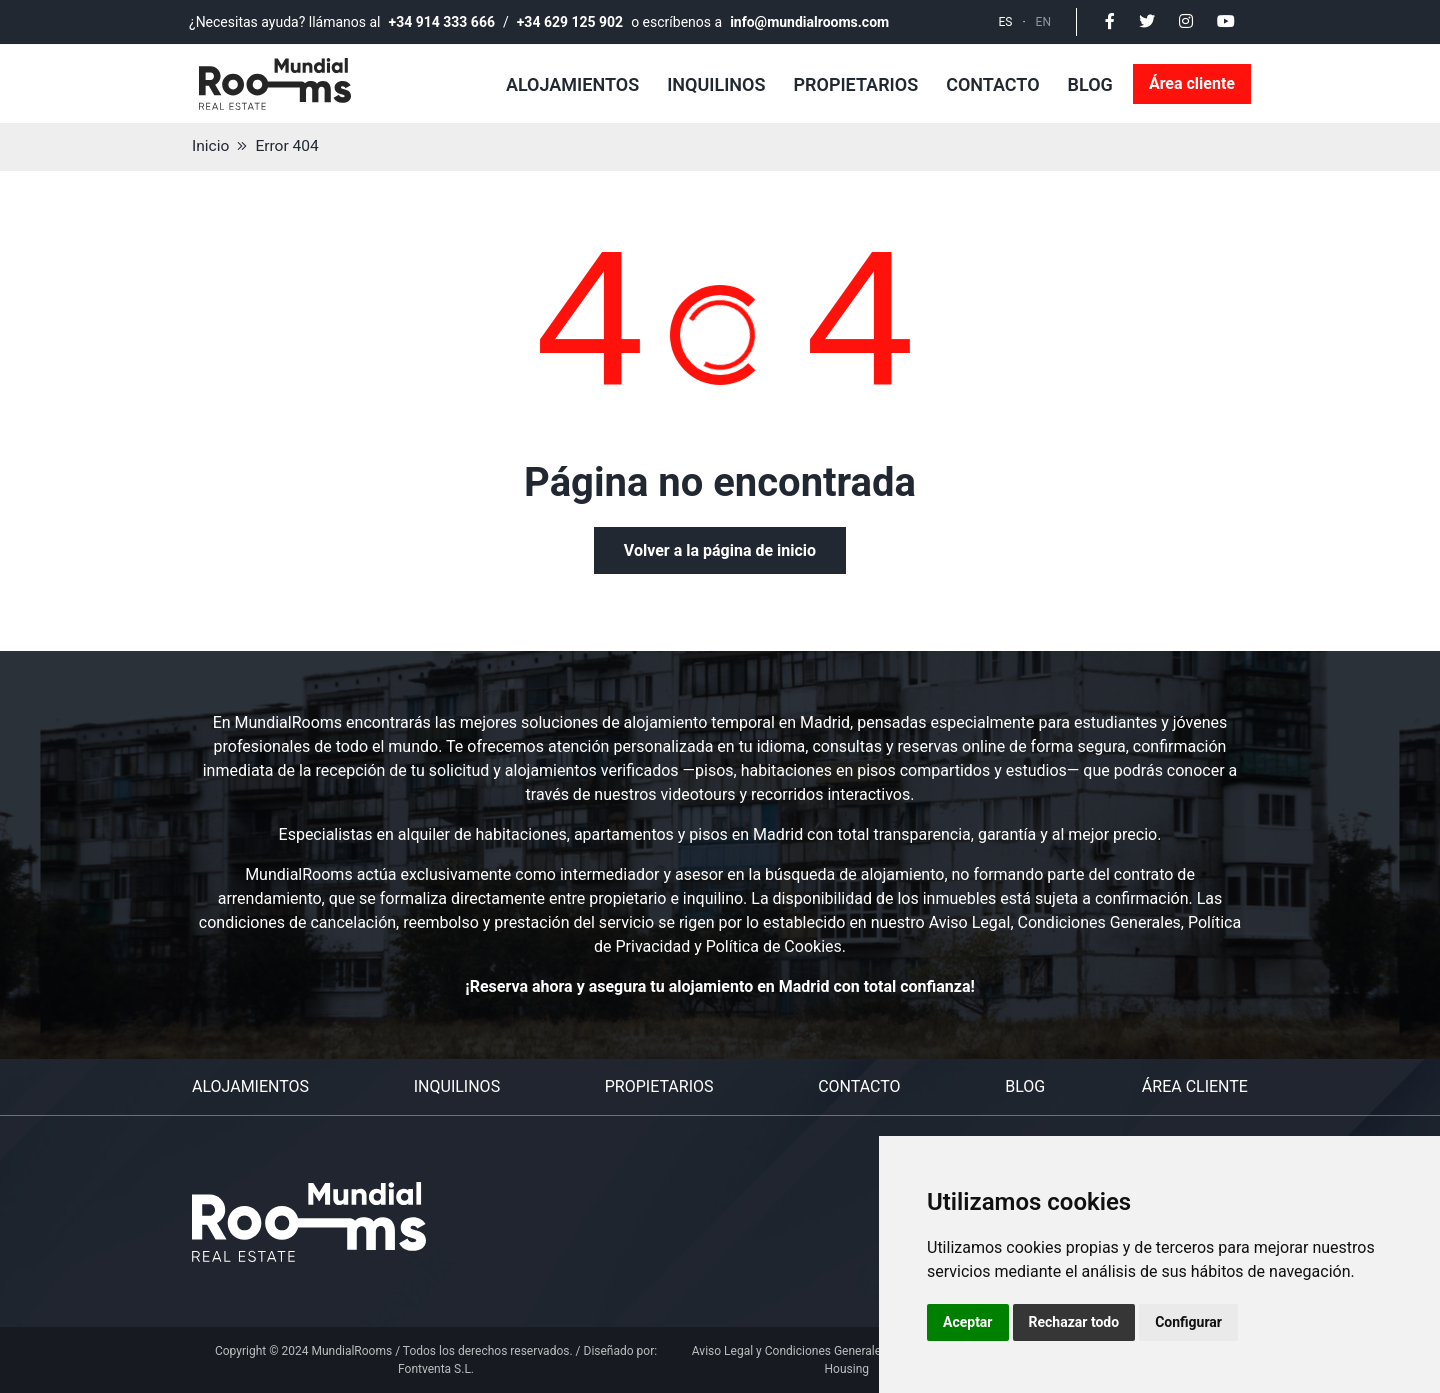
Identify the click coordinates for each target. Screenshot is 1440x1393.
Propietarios (855, 84)
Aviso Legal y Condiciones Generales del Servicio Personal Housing (847, 1360)
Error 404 (288, 146)
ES (1006, 22)
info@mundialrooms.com (809, 22)
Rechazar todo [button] (1074, 1322)
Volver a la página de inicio (720, 550)
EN (1043, 22)
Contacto (992, 84)
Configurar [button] (1188, 1322)
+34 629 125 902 (570, 22)
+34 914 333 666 (442, 22)
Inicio (211, 146)
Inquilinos (716, 84)
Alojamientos (572, 84)
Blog (1090, 84)
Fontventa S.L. (436, 1369)
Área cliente (1192, 83)
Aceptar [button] (968, 1322)
